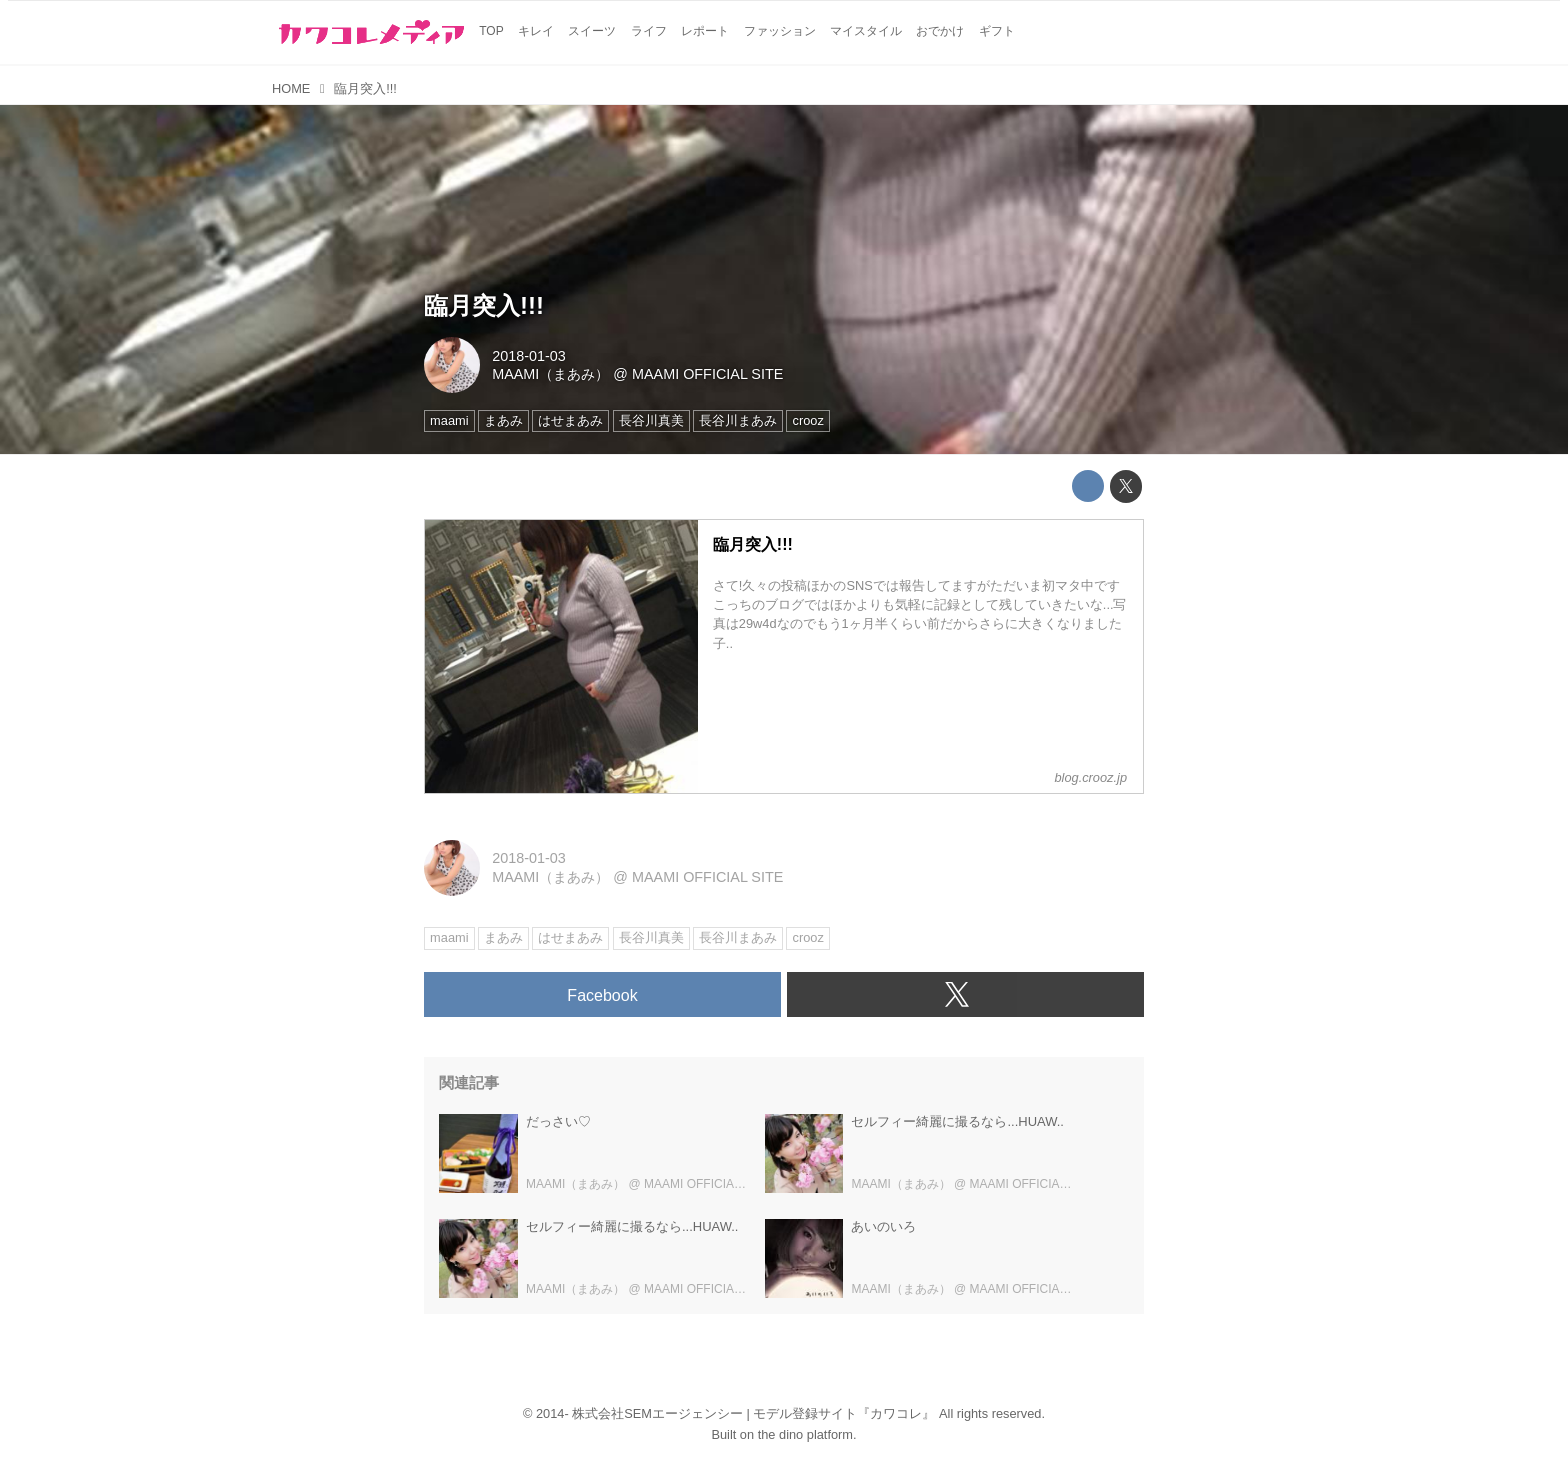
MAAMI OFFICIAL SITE (707, 374)
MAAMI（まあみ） (550, 374)
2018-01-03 (529, 356)
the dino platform (805, 1434)
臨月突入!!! (484, 305)
